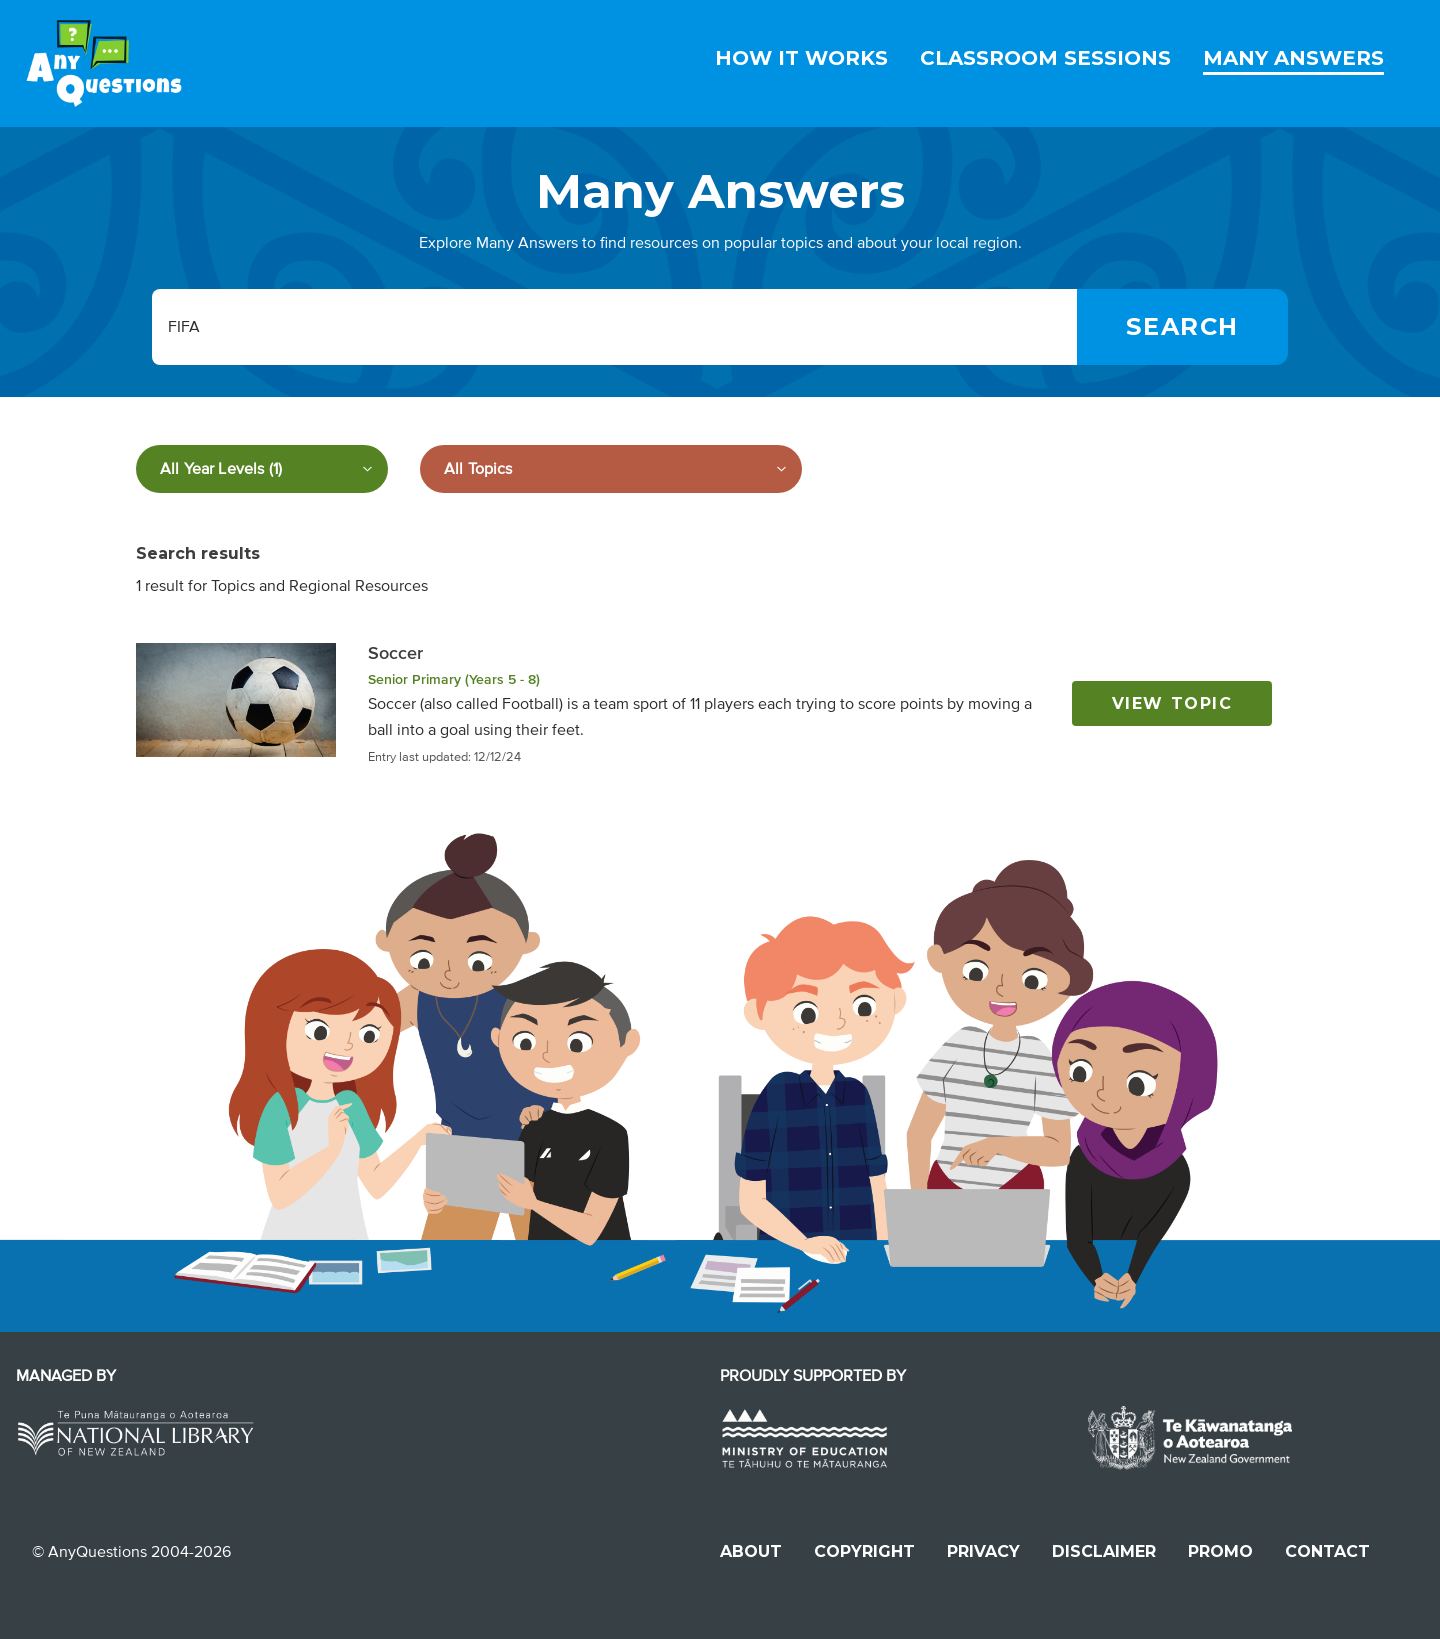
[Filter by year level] (262, 469)
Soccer (395, 653)
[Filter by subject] (611, 469)
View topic (1172, 703)
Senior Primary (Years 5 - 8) (454, 679)
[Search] (1182, 327)
